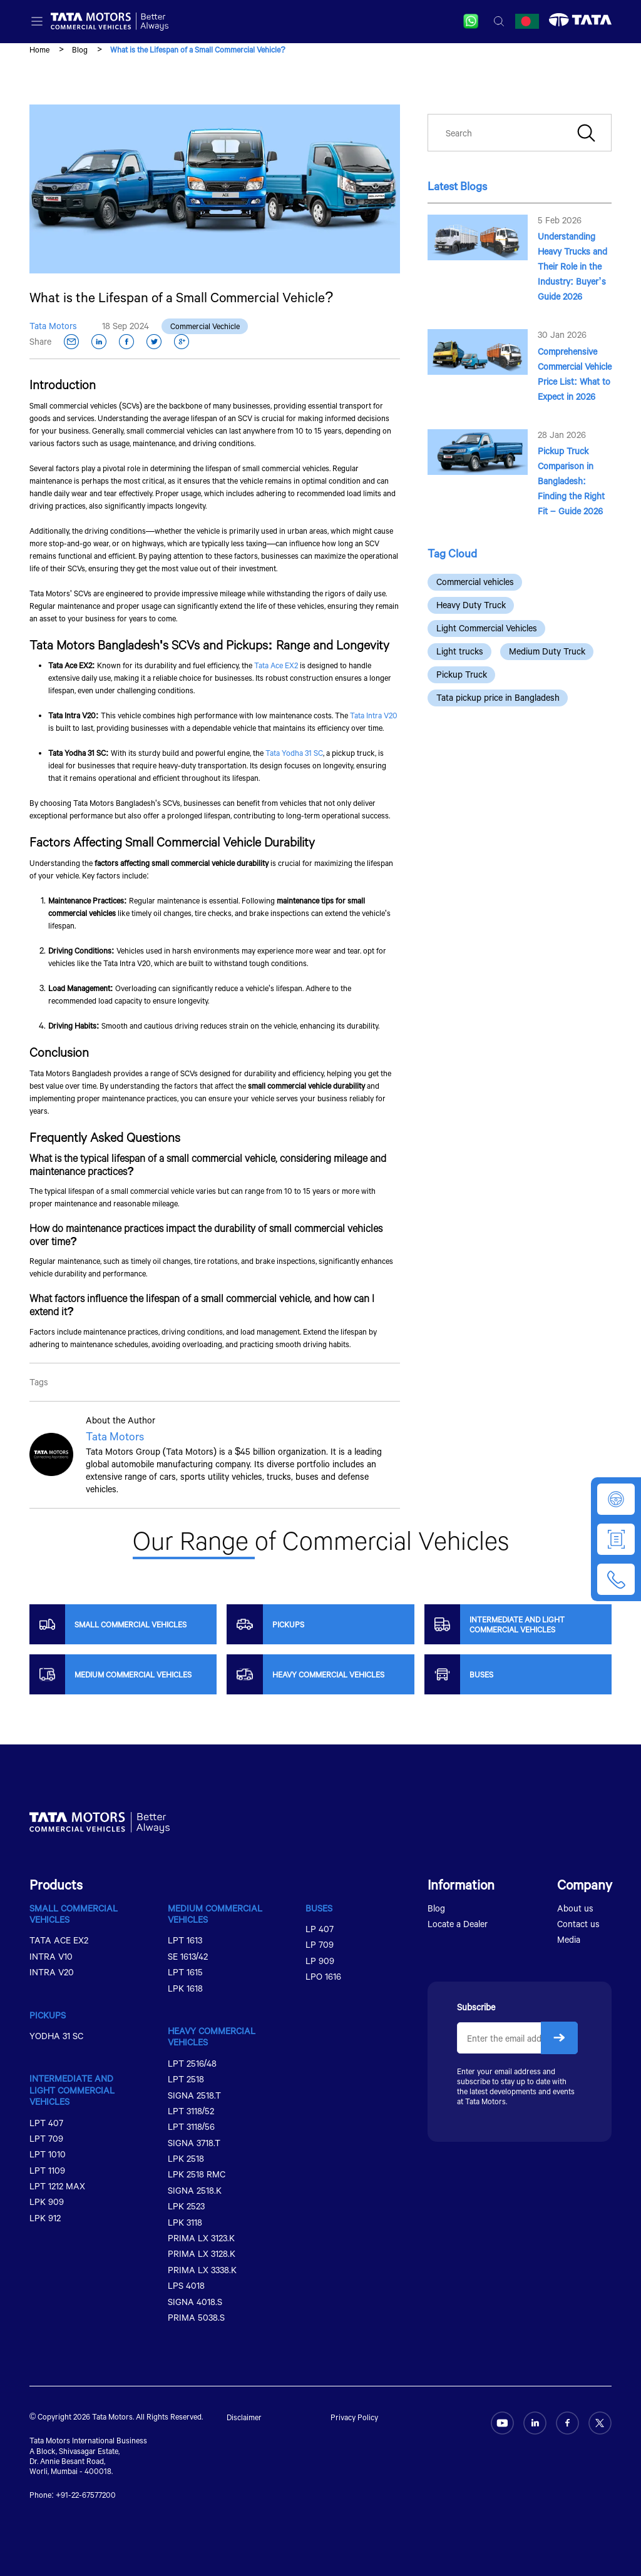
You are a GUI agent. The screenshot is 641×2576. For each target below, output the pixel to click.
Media (568, 1939)
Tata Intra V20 (373, 715)
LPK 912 (45, 2218)
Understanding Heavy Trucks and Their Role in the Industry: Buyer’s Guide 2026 (572, 266)
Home (39, 49)
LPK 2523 (186, 2206)
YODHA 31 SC (56, 2036)
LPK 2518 (186, 2158)
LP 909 (319, 1961)
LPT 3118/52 (191, 2111)
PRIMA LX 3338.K (202, 2270)
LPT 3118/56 (191, 2126)
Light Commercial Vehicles (486, 628)
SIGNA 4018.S (195, 2302)
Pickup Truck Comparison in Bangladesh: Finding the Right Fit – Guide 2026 (571, 481)
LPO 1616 (323, 1976)
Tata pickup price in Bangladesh (498, 697)
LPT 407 (46, 2123)
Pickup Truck (461, 674)
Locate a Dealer (458, 1924)
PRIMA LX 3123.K (201, 2238)
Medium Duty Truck (547, 651)
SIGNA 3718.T (194, 2143)
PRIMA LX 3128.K (201, 2253)
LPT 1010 (47, 2154)
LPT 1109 (47, 2170)
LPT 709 (46, 2138)
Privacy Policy (354, 2417)
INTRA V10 (51, 1956)
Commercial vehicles (475, 582)
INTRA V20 (51, 1972)
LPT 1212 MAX (57, 2186)
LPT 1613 (185, 1940)
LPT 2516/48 (192, 2063)
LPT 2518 (186, 2079)
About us (575, 1908)
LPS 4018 (186, 2285)
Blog (80, 49)
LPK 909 (46, 2201)
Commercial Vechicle (205, 326)
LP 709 (319, 1944)
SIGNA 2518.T (194, 2095)
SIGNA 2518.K (195, 2190)
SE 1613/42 (188, 1956)
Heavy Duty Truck (471, 605)
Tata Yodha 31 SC (294, 753)
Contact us (578, 1924)
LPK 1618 (185, 1988)
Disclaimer (244, 2417)
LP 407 (319, 1929)
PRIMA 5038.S (196, 2317)
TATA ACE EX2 (58, 1940)
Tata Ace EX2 (276, 665)
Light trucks (459, 651)
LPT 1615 (185, 1972)
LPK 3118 (185, 2222)
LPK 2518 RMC (196, 2174)
